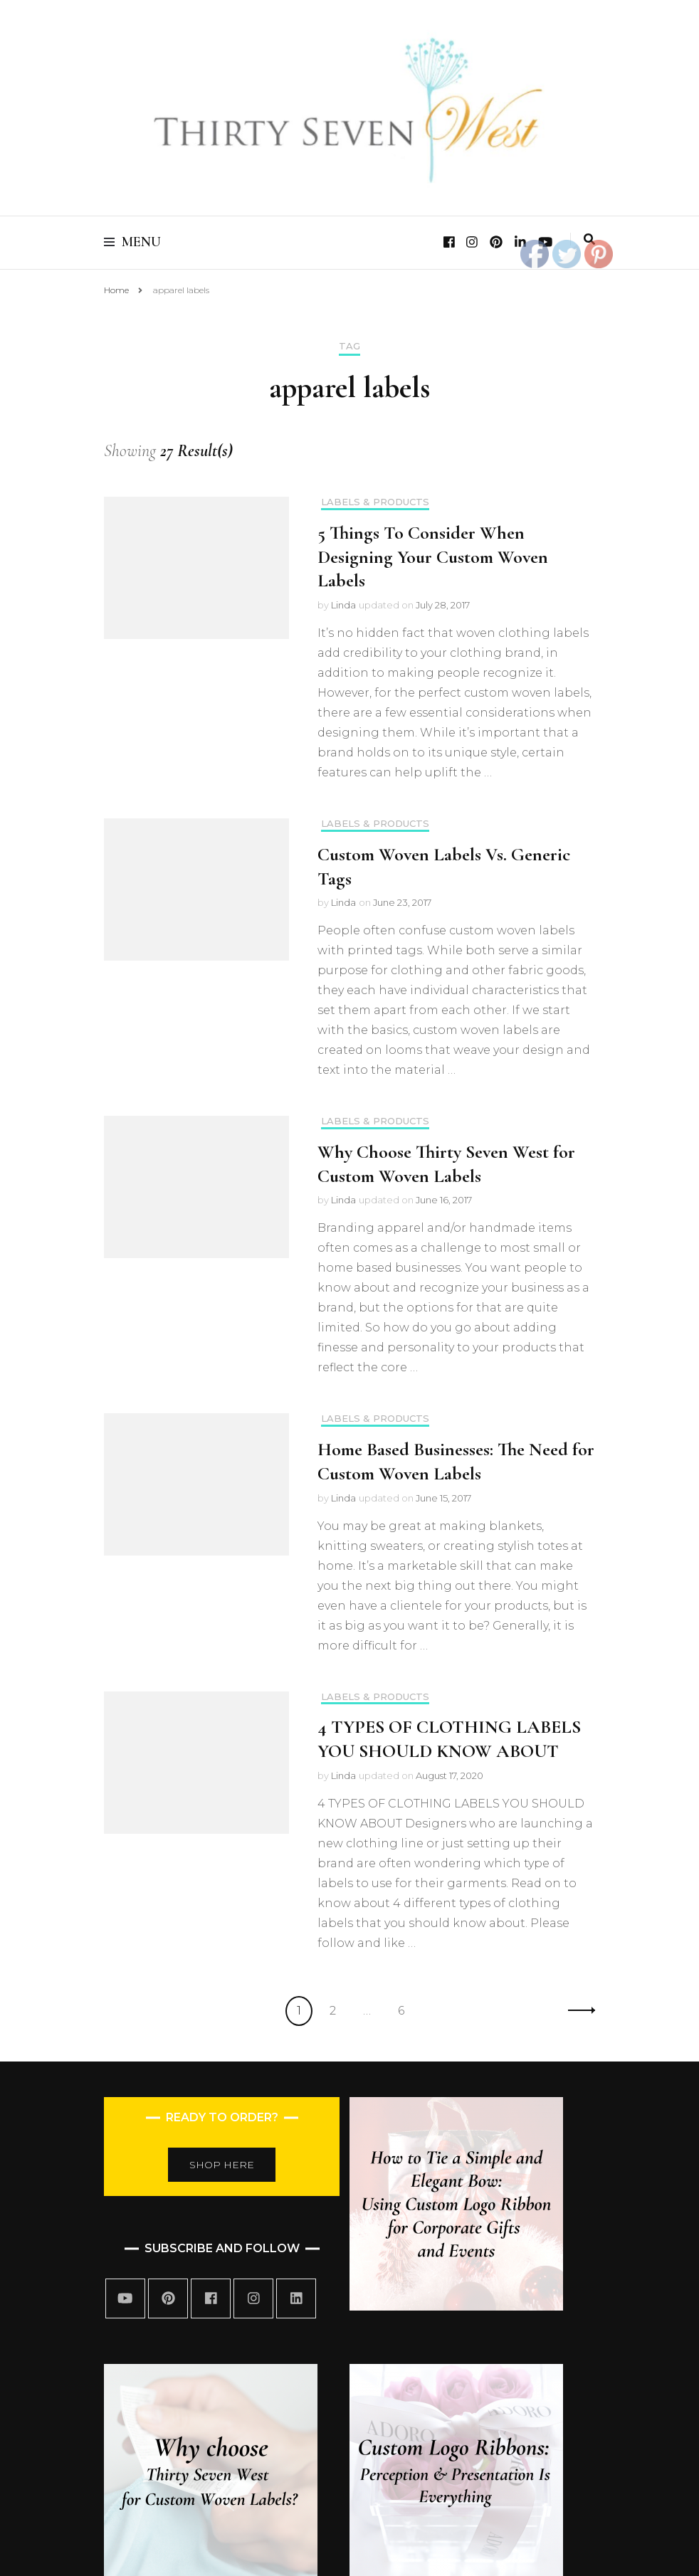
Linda (343, 605)
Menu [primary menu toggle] (132, 241)
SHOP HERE (221, 2164)
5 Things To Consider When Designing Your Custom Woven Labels (432, 557)
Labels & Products (375, 502)
